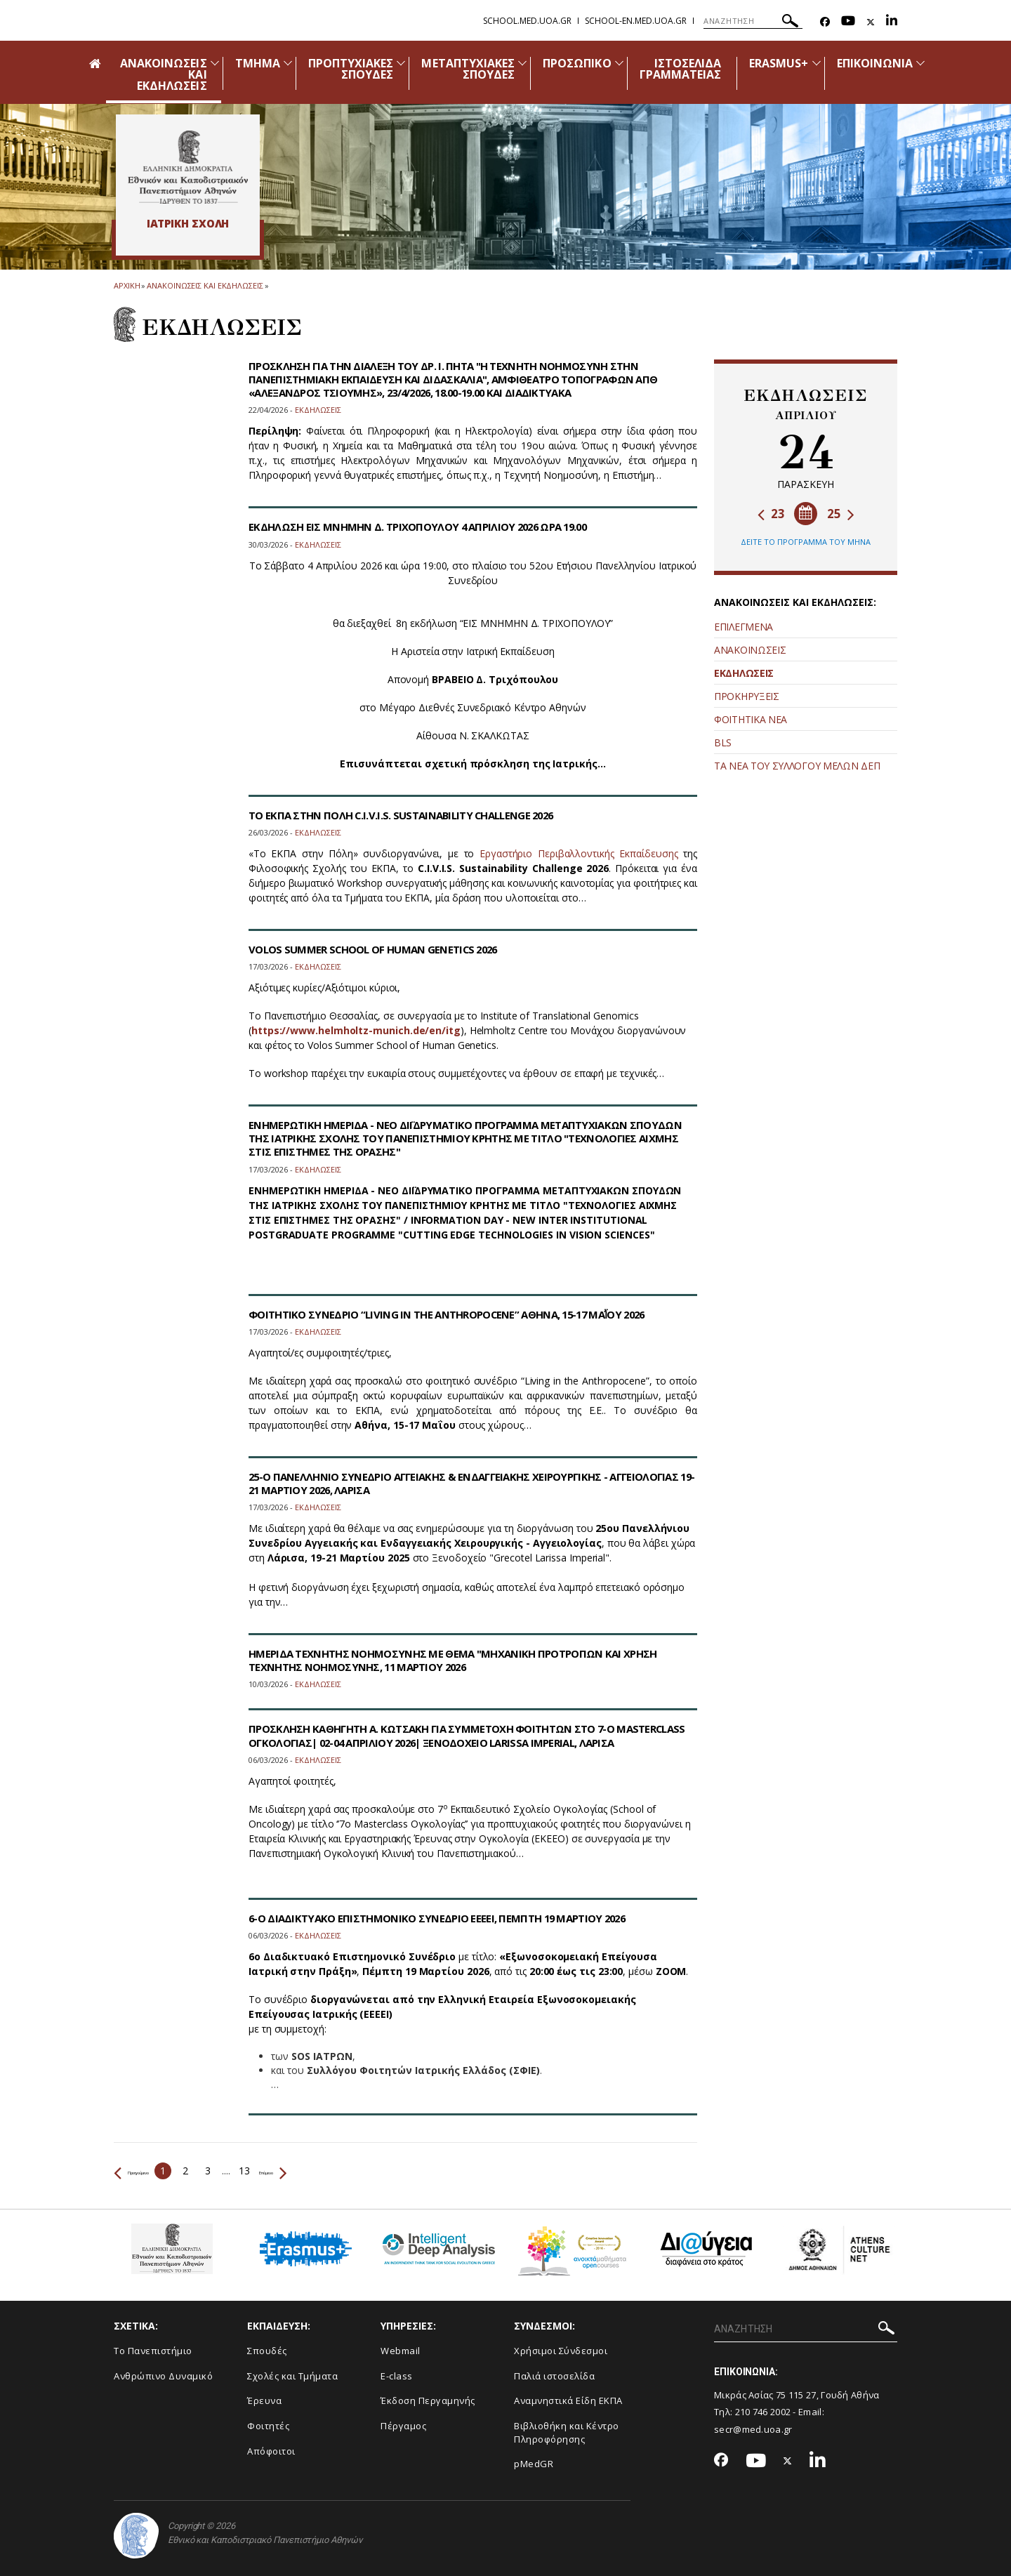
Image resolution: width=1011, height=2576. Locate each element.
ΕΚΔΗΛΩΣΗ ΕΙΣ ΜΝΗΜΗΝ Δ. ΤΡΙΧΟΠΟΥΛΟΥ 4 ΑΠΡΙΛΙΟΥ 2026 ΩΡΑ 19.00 (429, 526)
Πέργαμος (403, 2425)
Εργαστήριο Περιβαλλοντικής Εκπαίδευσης (579, 853)
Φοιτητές (268, 2425)
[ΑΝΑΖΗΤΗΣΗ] (752, 21)
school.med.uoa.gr (527, 21)
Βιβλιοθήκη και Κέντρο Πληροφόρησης (566, 2432)
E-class (397, 2376)
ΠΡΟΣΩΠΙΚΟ (577, 63)
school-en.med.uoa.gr (636, 21)
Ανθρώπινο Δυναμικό (163, 2376)
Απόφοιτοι (271, 2451)
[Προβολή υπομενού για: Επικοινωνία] (920, 63)
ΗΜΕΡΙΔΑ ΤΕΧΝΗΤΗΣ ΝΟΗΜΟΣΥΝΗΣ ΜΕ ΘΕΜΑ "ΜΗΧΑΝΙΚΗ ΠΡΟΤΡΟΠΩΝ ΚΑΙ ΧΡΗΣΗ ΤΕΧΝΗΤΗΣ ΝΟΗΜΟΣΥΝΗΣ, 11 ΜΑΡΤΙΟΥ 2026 (467, 1660)
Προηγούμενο (152, 2170)
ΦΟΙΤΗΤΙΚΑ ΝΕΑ (750, 719)
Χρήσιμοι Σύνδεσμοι (560, 2350)
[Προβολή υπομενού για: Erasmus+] (816, 63)
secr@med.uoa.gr (753, 2429)
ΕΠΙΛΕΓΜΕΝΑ (743, 626)
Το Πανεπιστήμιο (153, 2350)
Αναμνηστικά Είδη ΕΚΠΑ (568, 2400)
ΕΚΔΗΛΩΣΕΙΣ (744, 673)
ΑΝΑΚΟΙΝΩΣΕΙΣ (750, 649)
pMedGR (533, 2463)
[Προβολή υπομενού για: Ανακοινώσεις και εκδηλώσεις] (215, 63)
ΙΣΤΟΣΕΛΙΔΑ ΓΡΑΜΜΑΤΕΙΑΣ (681, 68)
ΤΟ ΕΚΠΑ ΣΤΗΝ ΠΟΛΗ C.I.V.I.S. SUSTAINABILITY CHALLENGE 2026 (411, 815)
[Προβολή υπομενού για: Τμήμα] (288, 63)
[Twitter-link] (870, 22)
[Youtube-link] (848, 22)
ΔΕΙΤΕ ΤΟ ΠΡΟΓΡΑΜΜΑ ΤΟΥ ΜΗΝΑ (806, 541)
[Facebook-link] (825, 22)
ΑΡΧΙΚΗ (127, 285)
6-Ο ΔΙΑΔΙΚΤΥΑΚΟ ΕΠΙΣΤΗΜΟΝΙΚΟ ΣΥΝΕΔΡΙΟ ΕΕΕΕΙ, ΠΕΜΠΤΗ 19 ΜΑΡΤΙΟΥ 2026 (448, 1918)
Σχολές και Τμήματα (292, 2376)
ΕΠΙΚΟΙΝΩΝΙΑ (875, 63)
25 (840, 514)
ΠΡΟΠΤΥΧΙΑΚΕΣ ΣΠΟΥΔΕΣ (351, 68)
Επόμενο (327, 2170)
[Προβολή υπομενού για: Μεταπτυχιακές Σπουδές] (522, 63)
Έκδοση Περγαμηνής (428, 2400)
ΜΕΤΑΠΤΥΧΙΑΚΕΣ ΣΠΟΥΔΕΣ (468, 68)
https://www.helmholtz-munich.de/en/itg (356, 1030)
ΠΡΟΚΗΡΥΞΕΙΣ (746, 696)
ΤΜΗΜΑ (257, 63)
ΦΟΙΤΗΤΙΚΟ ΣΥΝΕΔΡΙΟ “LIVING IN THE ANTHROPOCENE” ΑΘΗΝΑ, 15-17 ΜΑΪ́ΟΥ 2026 (462, 1314)
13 (285, 2170)
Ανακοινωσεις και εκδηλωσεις (205, 285)
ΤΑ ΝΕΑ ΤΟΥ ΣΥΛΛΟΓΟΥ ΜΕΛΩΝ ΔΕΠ (797, 765)
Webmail (401, 2350)
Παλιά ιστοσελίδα (554, 2376)
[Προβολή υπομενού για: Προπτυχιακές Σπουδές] (401, 63)
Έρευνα (264, 2400)
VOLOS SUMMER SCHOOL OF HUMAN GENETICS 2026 (383, 949)
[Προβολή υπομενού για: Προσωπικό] (619, 63)
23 (771, 514)
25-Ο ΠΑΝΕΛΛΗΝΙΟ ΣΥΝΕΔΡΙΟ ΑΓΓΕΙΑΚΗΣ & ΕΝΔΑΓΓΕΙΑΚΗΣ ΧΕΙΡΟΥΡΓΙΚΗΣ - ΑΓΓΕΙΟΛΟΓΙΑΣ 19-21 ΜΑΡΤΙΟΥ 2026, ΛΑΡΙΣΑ (438, 1483)
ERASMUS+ (778, 63)
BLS (723, 742)
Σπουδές (267, 2350)
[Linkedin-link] (891, 22)
